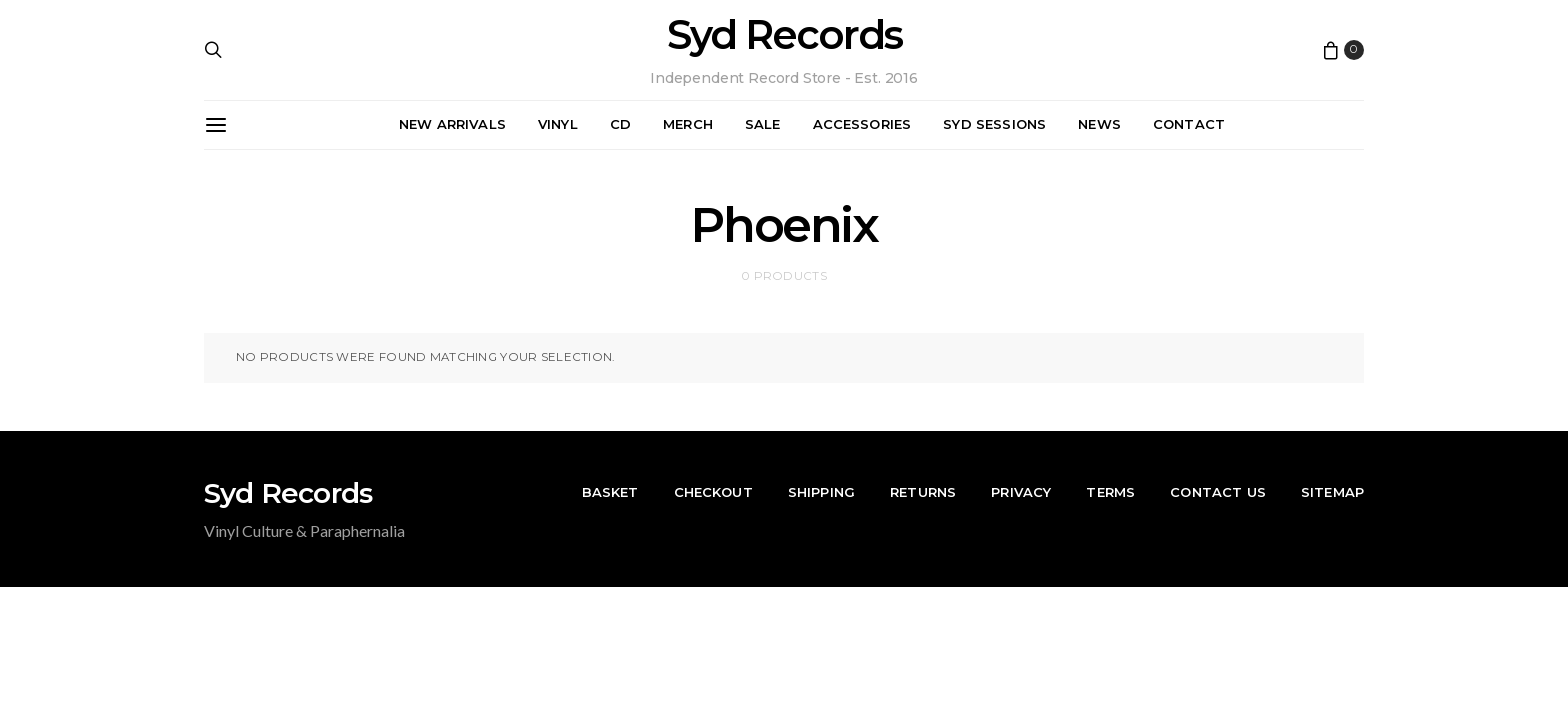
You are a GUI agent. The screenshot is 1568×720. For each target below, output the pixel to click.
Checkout (713, 492)
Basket (610, 492)
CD (620, 124)
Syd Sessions (994, 124)
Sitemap (1332, 492)
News (1099, 124)
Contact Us (1218, 492)
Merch (688, 124)
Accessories (862, 124)
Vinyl (558, 124)
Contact (1189, 124)
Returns (923, 492)
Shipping (821, 492)
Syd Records (784, 35)
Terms (1110, 492)
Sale (763, 124)
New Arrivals (452, 124)
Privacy (1021, 492)
